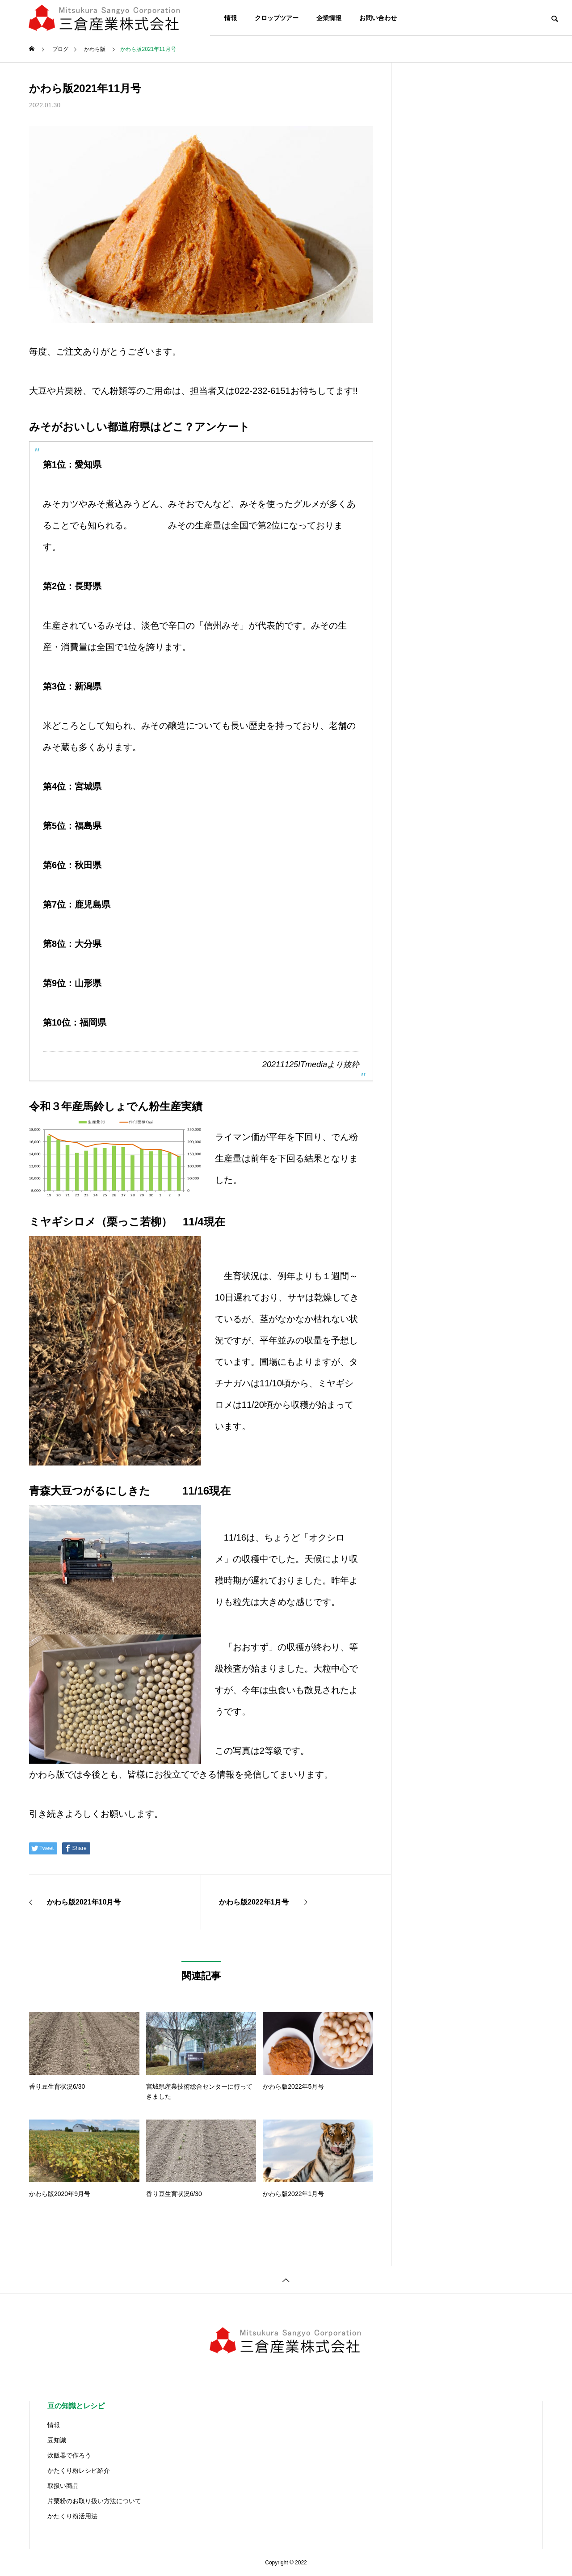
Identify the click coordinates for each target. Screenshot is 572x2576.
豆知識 (56, 2440)
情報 (230, 17)
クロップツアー (277, 17)
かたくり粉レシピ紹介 (78, 2470)
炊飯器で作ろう (69, 2455)
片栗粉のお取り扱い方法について (94, 2500)
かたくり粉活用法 (72, 2516)
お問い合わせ (378, 17)
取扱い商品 (63, 2485)
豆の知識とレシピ (76, 2406)
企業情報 (328, 17)
